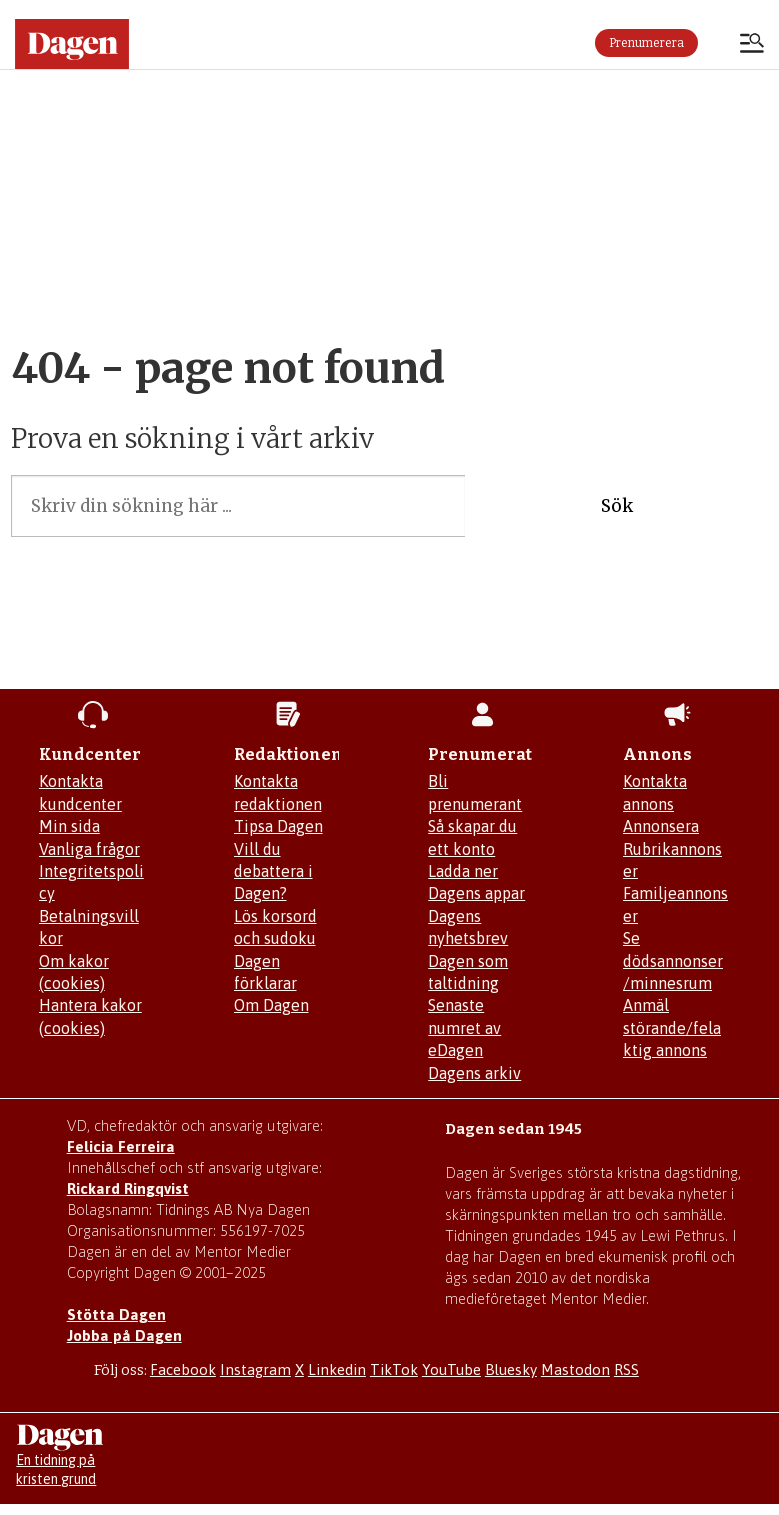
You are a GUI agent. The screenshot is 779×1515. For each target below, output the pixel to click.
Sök (617, 506)
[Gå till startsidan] (72, 44)
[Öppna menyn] (752, 45)
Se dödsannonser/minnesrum (673, 960)
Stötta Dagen (116, 1314)
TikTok (394, 1369)
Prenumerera (646, 43)
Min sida (69, 826)
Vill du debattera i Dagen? (273, 871)
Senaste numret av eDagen (464, 1027)
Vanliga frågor (89, 849)
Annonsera (661, 826)
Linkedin (337, 1369)
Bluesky (511, 1369)
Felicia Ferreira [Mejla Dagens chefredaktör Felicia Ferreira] (121, 1146)
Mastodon (575, 1369)
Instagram (255, 1369)
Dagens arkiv (474, 1073)
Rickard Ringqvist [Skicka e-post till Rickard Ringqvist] (128, 1188)
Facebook (183, 1369)
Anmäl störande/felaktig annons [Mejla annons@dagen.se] (672, 1027)
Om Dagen (271, 1005)
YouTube (451, 1369)
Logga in (719, 43)
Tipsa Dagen (278, 826)
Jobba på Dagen (124, 1335)
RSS (626, 1369)
